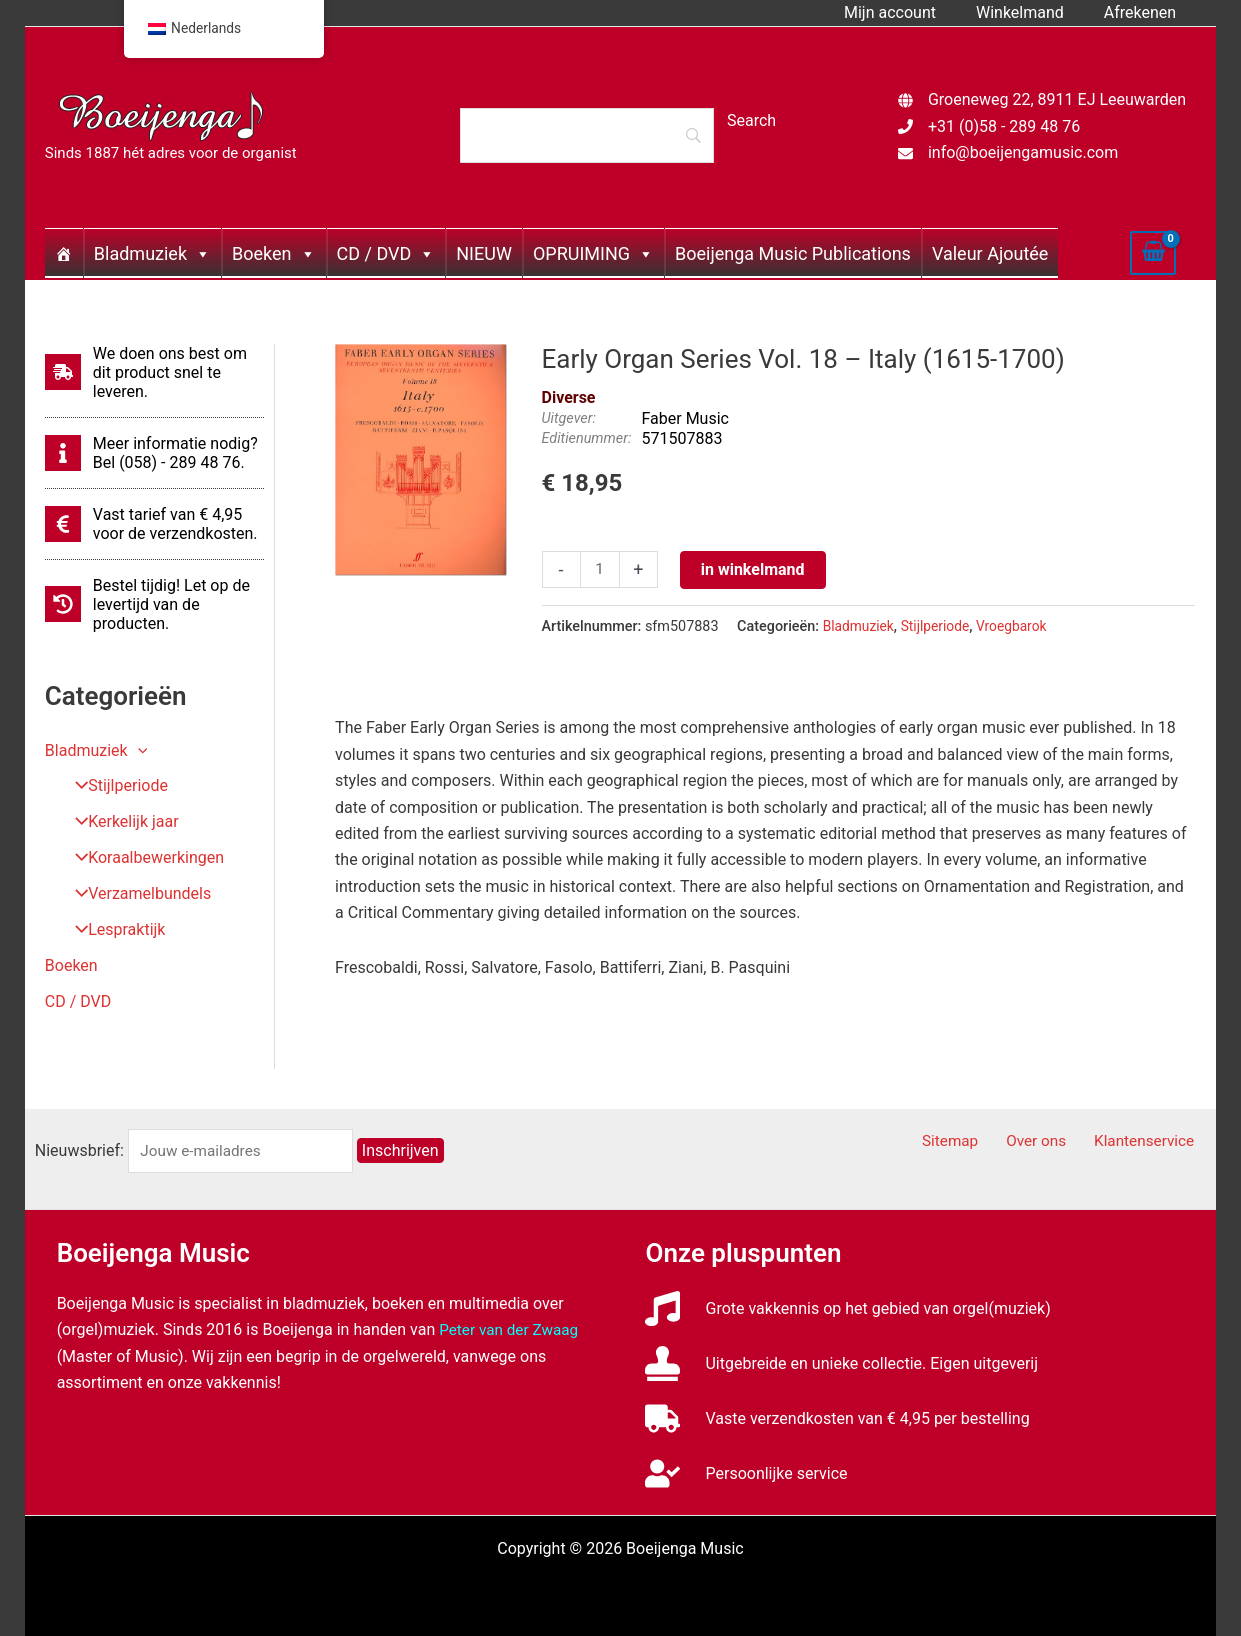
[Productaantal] (601, 570)
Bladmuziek (152, 253)
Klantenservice (1151, 1141)
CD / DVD (386, 253)
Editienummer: (587, 438)
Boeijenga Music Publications (793, 253)
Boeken (273, 253)
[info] (154, 453)
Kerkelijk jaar (120, 822)
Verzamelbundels (136, 894)
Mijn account (910, 12)
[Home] (64, 253)
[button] (138, 750)
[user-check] (746, 1473)
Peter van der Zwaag (511, 1329)
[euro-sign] (154, 524)
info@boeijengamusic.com (1023, 152)
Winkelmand (1032, 12)
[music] (847, 1308)
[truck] (837, 1418)
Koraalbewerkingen (143, 858)
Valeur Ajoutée (990, 253)
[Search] (587, 135)
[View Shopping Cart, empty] (1153, 253)
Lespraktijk (113, 930)
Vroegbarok (1020, 626)
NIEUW (484, 253)
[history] (154, 604)
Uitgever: (569, 418)
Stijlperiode (114, 786)
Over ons (1052, 1141)
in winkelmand (755, 569)
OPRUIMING (593, 253)
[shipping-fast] (154, 372)
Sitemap (975, 1141)
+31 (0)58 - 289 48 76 (1004, 126)
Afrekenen (1144, 12)
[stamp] (841, 1363)
